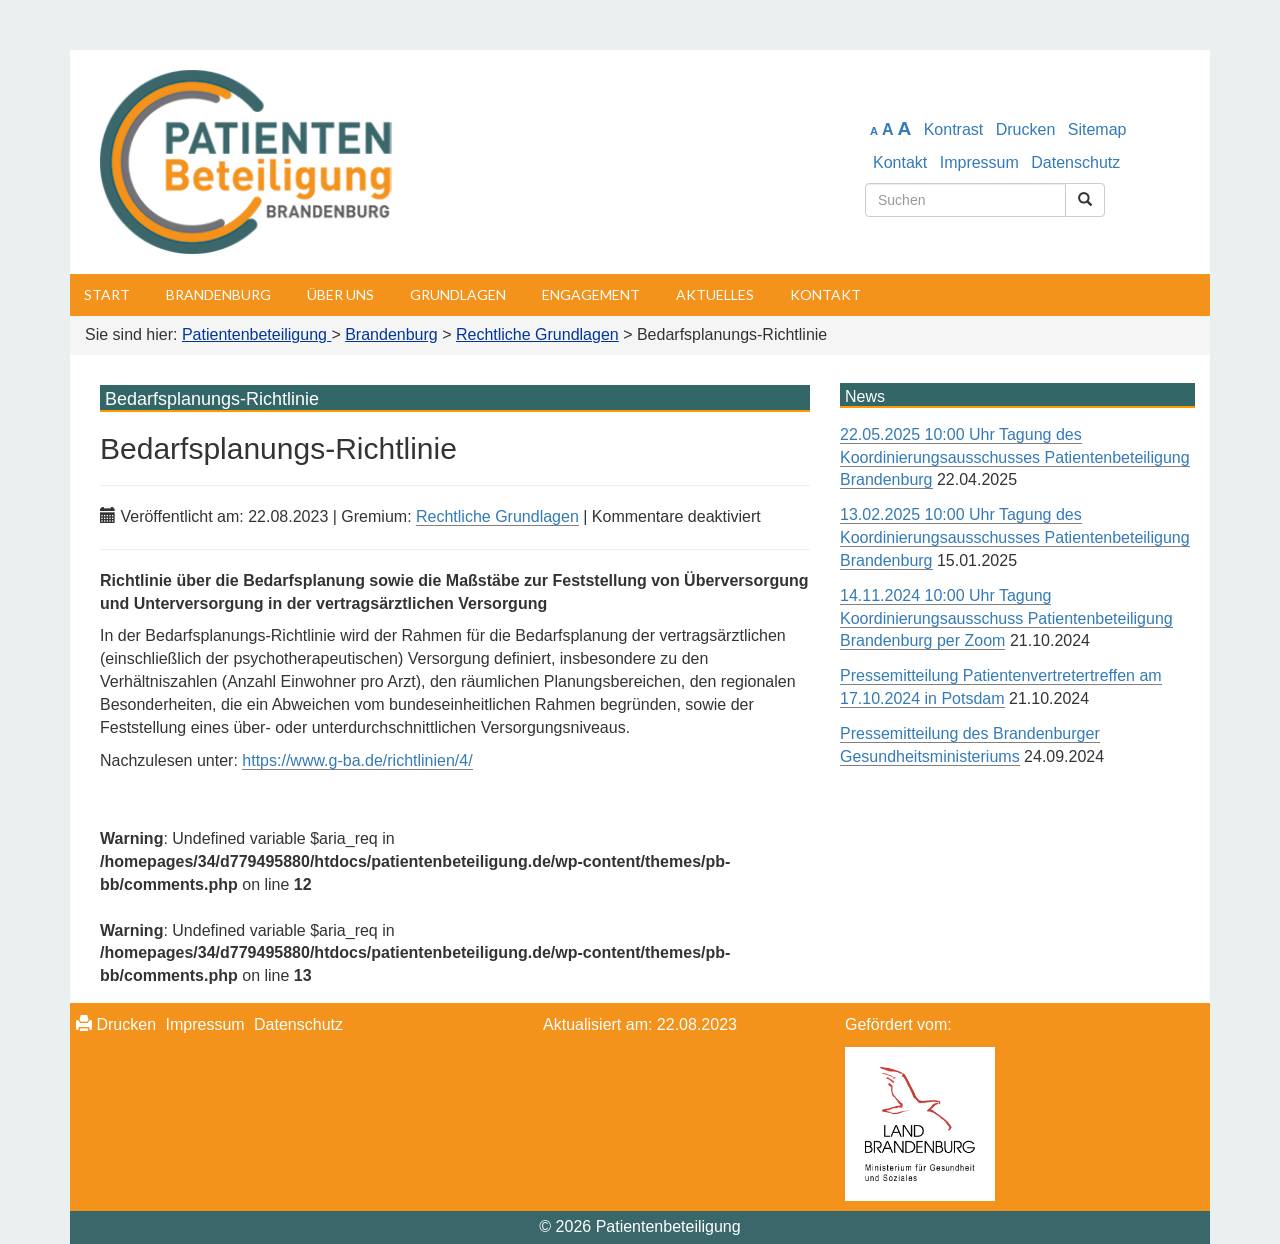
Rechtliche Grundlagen (497, 516)
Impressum (979, 162)
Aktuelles (715, 294)
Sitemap (1097, 129)
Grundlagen (458, 294)
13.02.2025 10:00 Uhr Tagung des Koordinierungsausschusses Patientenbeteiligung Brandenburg (1015, 537)
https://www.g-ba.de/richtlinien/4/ (357, 760)
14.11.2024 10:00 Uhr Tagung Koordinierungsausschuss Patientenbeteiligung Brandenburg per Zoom (1006, 618)
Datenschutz (1075, 162)
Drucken (1026, 129)
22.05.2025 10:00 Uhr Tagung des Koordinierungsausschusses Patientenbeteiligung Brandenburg (1015, 457)
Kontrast (954, 129)
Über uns (340, 294)
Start (107, 294)
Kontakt (900, 162)
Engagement (591, 294)
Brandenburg (218, 294)
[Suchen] (1085, 200)
